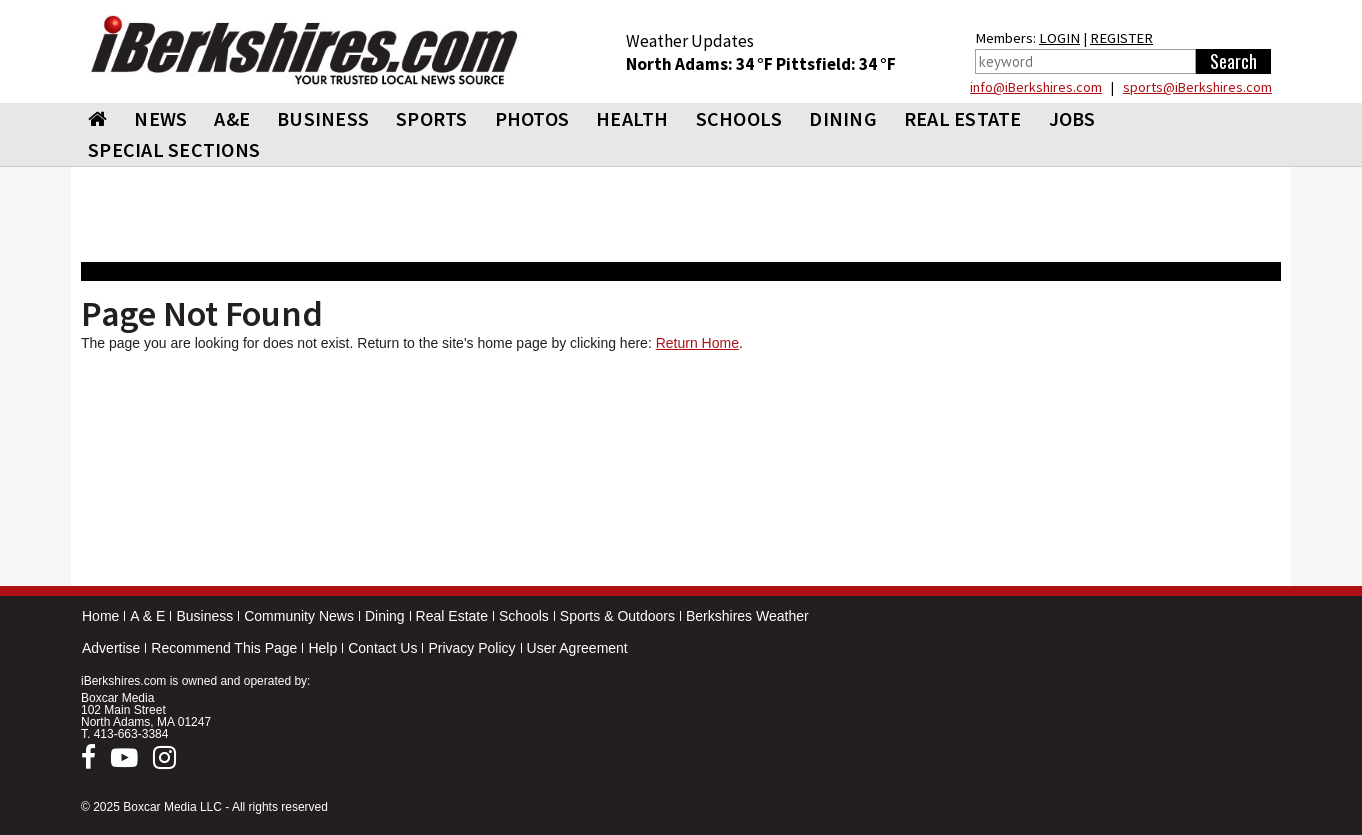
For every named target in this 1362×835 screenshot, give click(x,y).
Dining (385, 616)
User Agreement (577, 648)
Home (100, 616)
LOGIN (1059, 38)
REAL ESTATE (963, 118)
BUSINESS (323, 118)
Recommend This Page (224, 648)
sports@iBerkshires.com (1197, 87)
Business (204, 616)
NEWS (160, 118)
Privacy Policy (471, 648)
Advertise (111, 648)
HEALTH (632, 118)
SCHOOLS (739, 118)
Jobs (1072, 118)
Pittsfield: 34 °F (836, 64)
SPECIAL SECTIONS (174, 149)
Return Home (697, 343)
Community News (299, 616)
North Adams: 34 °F (701, 64)
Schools (524, 616)
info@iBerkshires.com (1036, 87)
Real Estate (452, 616)
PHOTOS (532, 118)
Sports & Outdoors (617, 616)
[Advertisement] (681, 473)
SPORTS (432, 118)
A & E (147, 616)
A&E (232, 118)
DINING (843, 118)
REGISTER (1121, 38)
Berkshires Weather (747, 616)
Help (322, 648)
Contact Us (382, 648)
